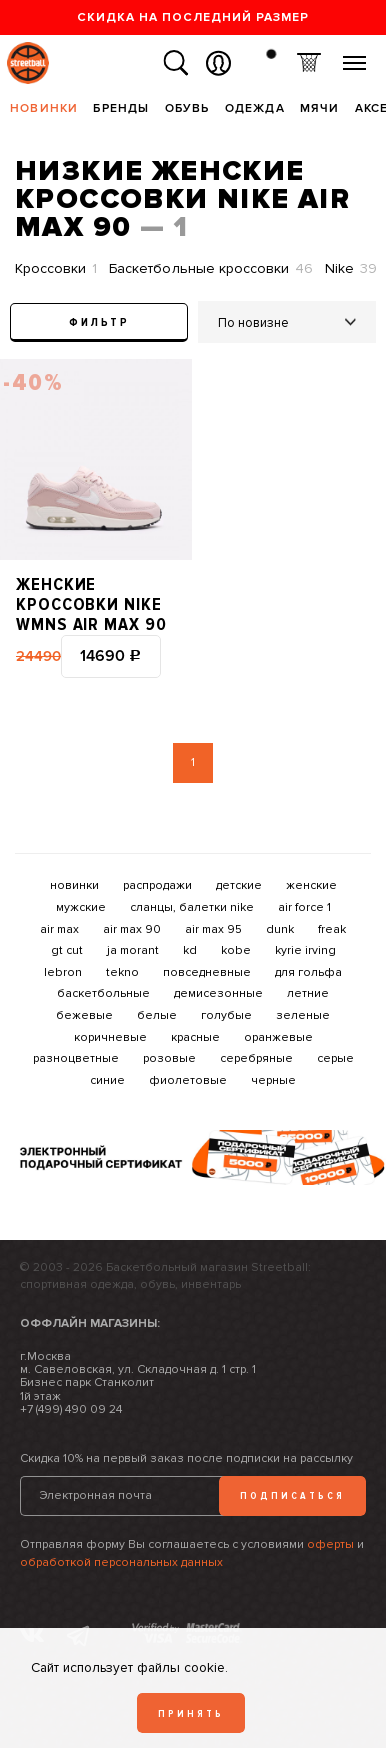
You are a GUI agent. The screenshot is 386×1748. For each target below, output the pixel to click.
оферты (330, 1544)
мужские (81, 907)
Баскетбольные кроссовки (211, 269)
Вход (218, 63)
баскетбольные (103, 993)
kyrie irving (305, 950)
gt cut (67, 950)
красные (195, 1037)
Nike (351, 269)
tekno (122, 972)
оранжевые (278, 1037)
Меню (354, 55)
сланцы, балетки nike (192, 907)
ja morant (133, 950)
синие (107, 1080)
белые (157, 1015)
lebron (63, 972)
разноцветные (76, 1058)
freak (332, 929)
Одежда (255, 108)
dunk (280, 929)
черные (273, 1080)
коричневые (110, 1037)
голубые (226, 1015)
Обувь (187, 108)
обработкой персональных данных (121, 1562)
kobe (236, 950)
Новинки (44, 108)
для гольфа (308, 972)
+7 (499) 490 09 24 (71, 1409)
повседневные (207, 972)
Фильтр (99, 322)
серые (335, 1058)
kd (190, 950)
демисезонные (218, 993)
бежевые (84, 1015)
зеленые (303, 1015)
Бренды (121, 108)
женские (311, 885)
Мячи (320, 108)
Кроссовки (56, 269)
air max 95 (213, 929)
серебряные (256, 1058)
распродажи (157, 885)
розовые (169, 1058)
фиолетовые (188, 1080)
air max (59, 929)
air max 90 (132, 929)
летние (308, 993)
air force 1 (304, 907)
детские (239, 885)
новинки (74, 885)
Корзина (308, 63)
